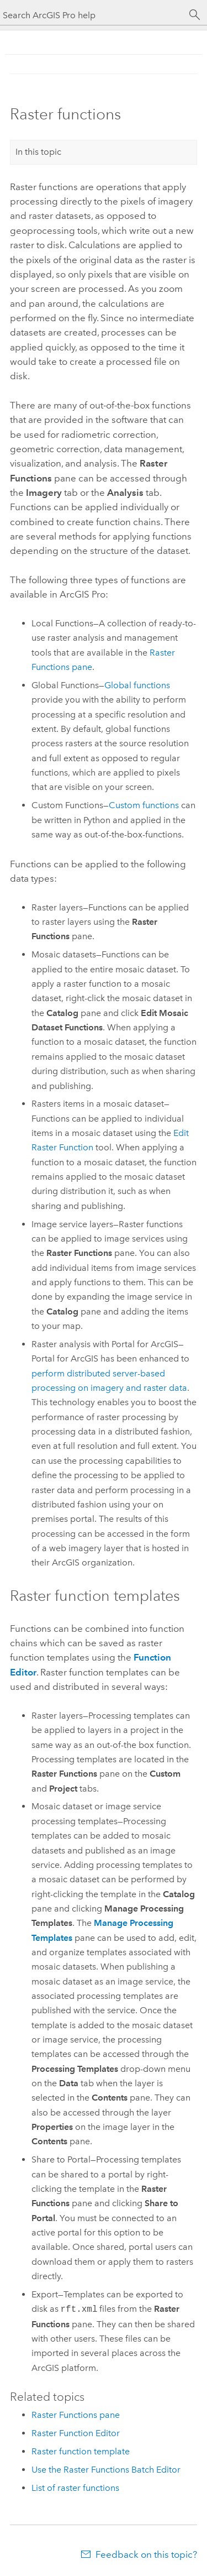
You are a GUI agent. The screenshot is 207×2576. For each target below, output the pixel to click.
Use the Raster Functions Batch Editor (106, 2469)
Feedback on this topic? (146, 2554)
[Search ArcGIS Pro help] (92, 15)
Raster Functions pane (75, 2415)
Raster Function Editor (75, 2433)
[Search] (194, 14)
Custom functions (144, 805)
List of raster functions (75, 2488)
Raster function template (80, 2451)
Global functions (137, 685)
